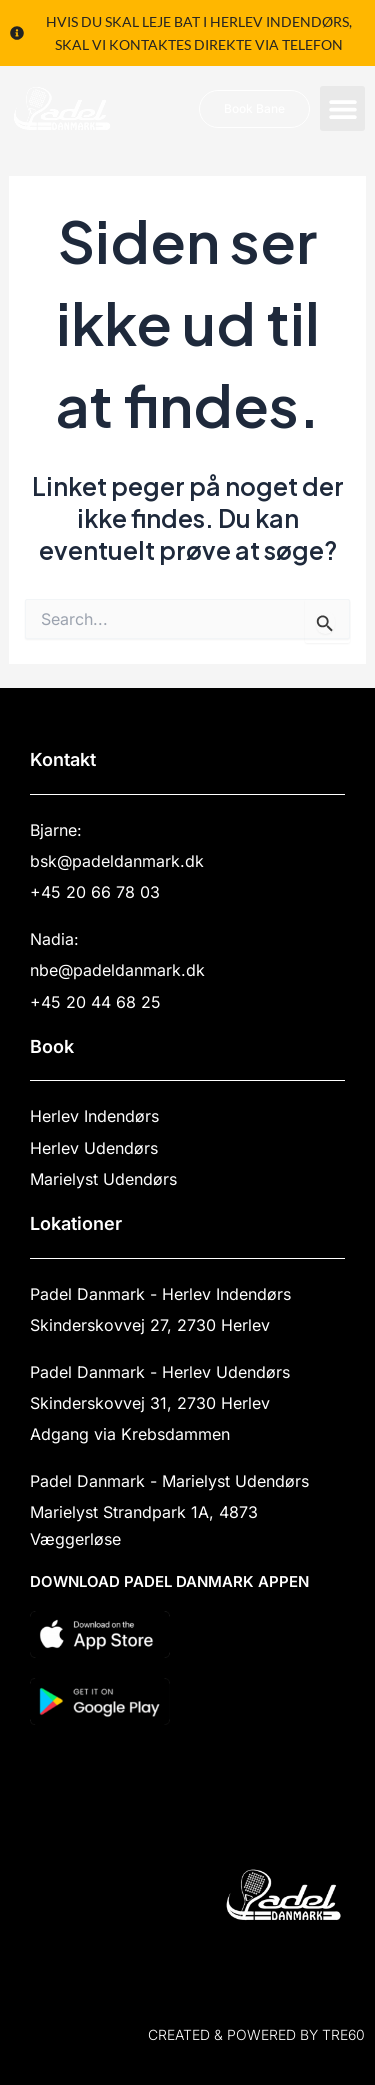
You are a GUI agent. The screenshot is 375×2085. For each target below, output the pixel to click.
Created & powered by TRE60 (256, 2034)
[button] (342, 108)
